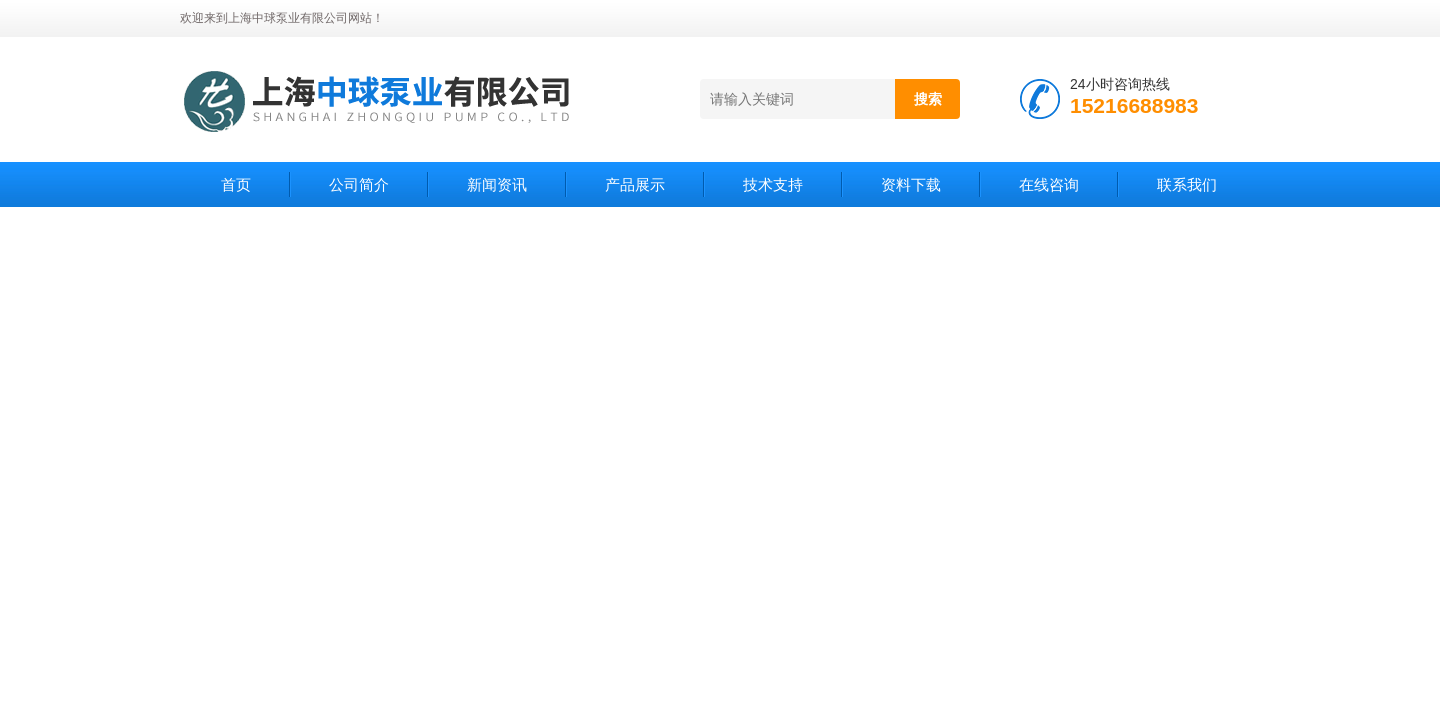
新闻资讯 (497, 184)
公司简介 (359, 184)
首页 (236, 184)
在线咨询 (1049, 184)
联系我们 (1187, 184)
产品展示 (635, 184)
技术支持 (773, 184)
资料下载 (911, 184)
